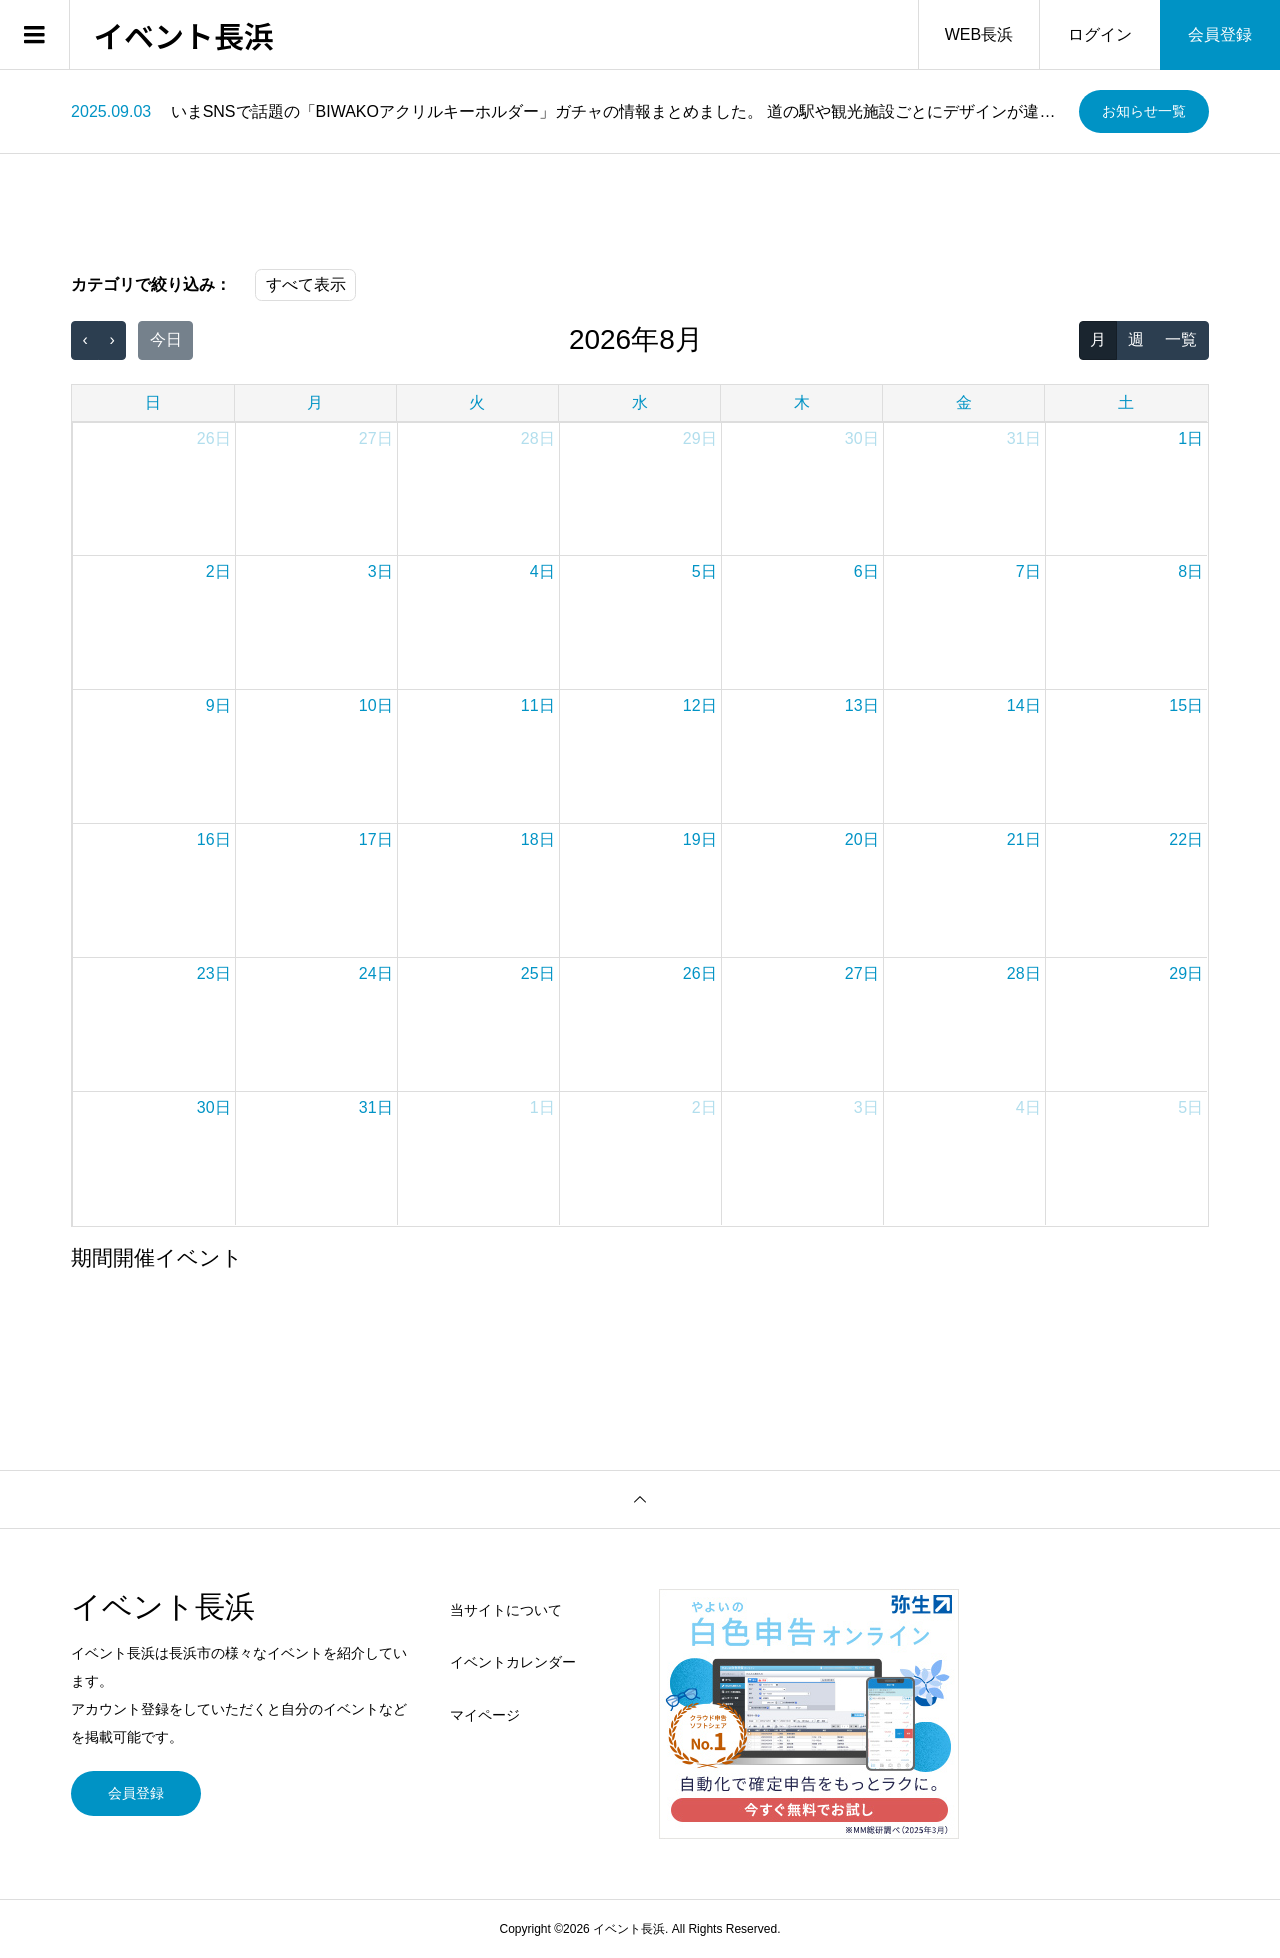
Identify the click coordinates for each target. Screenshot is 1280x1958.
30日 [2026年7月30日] (862, 438)
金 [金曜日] (964, 402)
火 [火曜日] (477, 402)
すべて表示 (306, 284)
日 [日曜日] (153, 402)
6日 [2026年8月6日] (866, 571)
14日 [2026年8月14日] (1024, 705)
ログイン (1100, 34)
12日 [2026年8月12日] (700, 705)
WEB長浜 (979, 34)
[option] (567, 112)
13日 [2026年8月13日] (862, 705)
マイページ (485, 1715)
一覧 (1181, 339)
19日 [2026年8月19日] (700, 839)
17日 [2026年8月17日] (376, 839)
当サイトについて (506, 1610)
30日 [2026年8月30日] (214, 1107)
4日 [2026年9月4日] (1028, 1107)
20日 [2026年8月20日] (862, 839)
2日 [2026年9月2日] (704, 1107)
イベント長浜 (184, 35)
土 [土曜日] (1126, 402)
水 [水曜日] (640, 402)
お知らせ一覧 (1144, 111)
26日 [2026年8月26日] (700, 973)
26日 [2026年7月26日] (214, 438)
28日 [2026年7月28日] (538, 438)
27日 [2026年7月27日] (376, 438)
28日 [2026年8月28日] (1024, 973)
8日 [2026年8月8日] (1190, 571)
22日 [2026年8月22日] (1186, 839)
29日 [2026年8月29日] (1186, 973)
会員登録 (1220, 34)
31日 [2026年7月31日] (1024, 438)
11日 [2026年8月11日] (538, 705)
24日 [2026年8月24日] (376, 973)
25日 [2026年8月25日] (538, 973)
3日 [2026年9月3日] (866, 1107)
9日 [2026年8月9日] (218, 705)
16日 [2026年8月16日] (214, 839)
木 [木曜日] (802, 402)
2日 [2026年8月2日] (218, 571)
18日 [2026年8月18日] (538, 839)
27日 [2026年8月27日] (862, 973)
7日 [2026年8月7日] (1028, 571)
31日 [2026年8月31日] (376, 1107)
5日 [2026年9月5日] (1190, 1107)
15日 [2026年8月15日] (1186, 705)
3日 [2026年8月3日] (380, 571)
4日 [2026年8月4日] (542, 571)
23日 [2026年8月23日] (214, 973)
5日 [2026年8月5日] (704, 571)
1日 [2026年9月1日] (542, 1107)
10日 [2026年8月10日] (376, 705)
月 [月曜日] (315, 402)
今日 (166, 339)
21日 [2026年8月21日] (1024, 839)
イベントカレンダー (513, 1662)
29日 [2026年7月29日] (700, 438)
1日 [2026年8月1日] (1190, 438)
